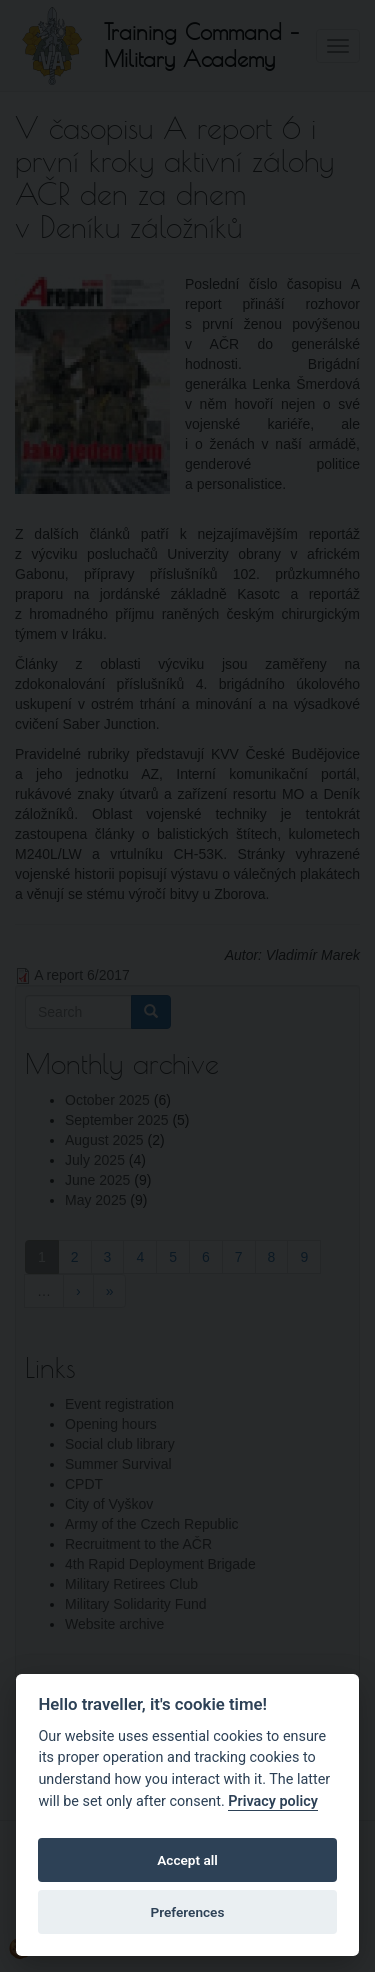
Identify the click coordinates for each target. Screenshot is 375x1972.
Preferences (188, 1912)
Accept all (187, 1860)
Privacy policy (273, 1801)
